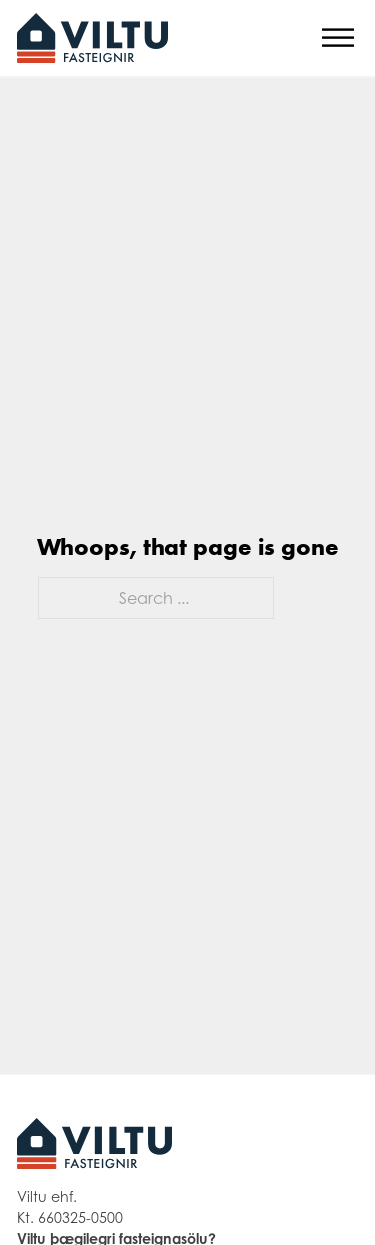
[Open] (338, 38)
